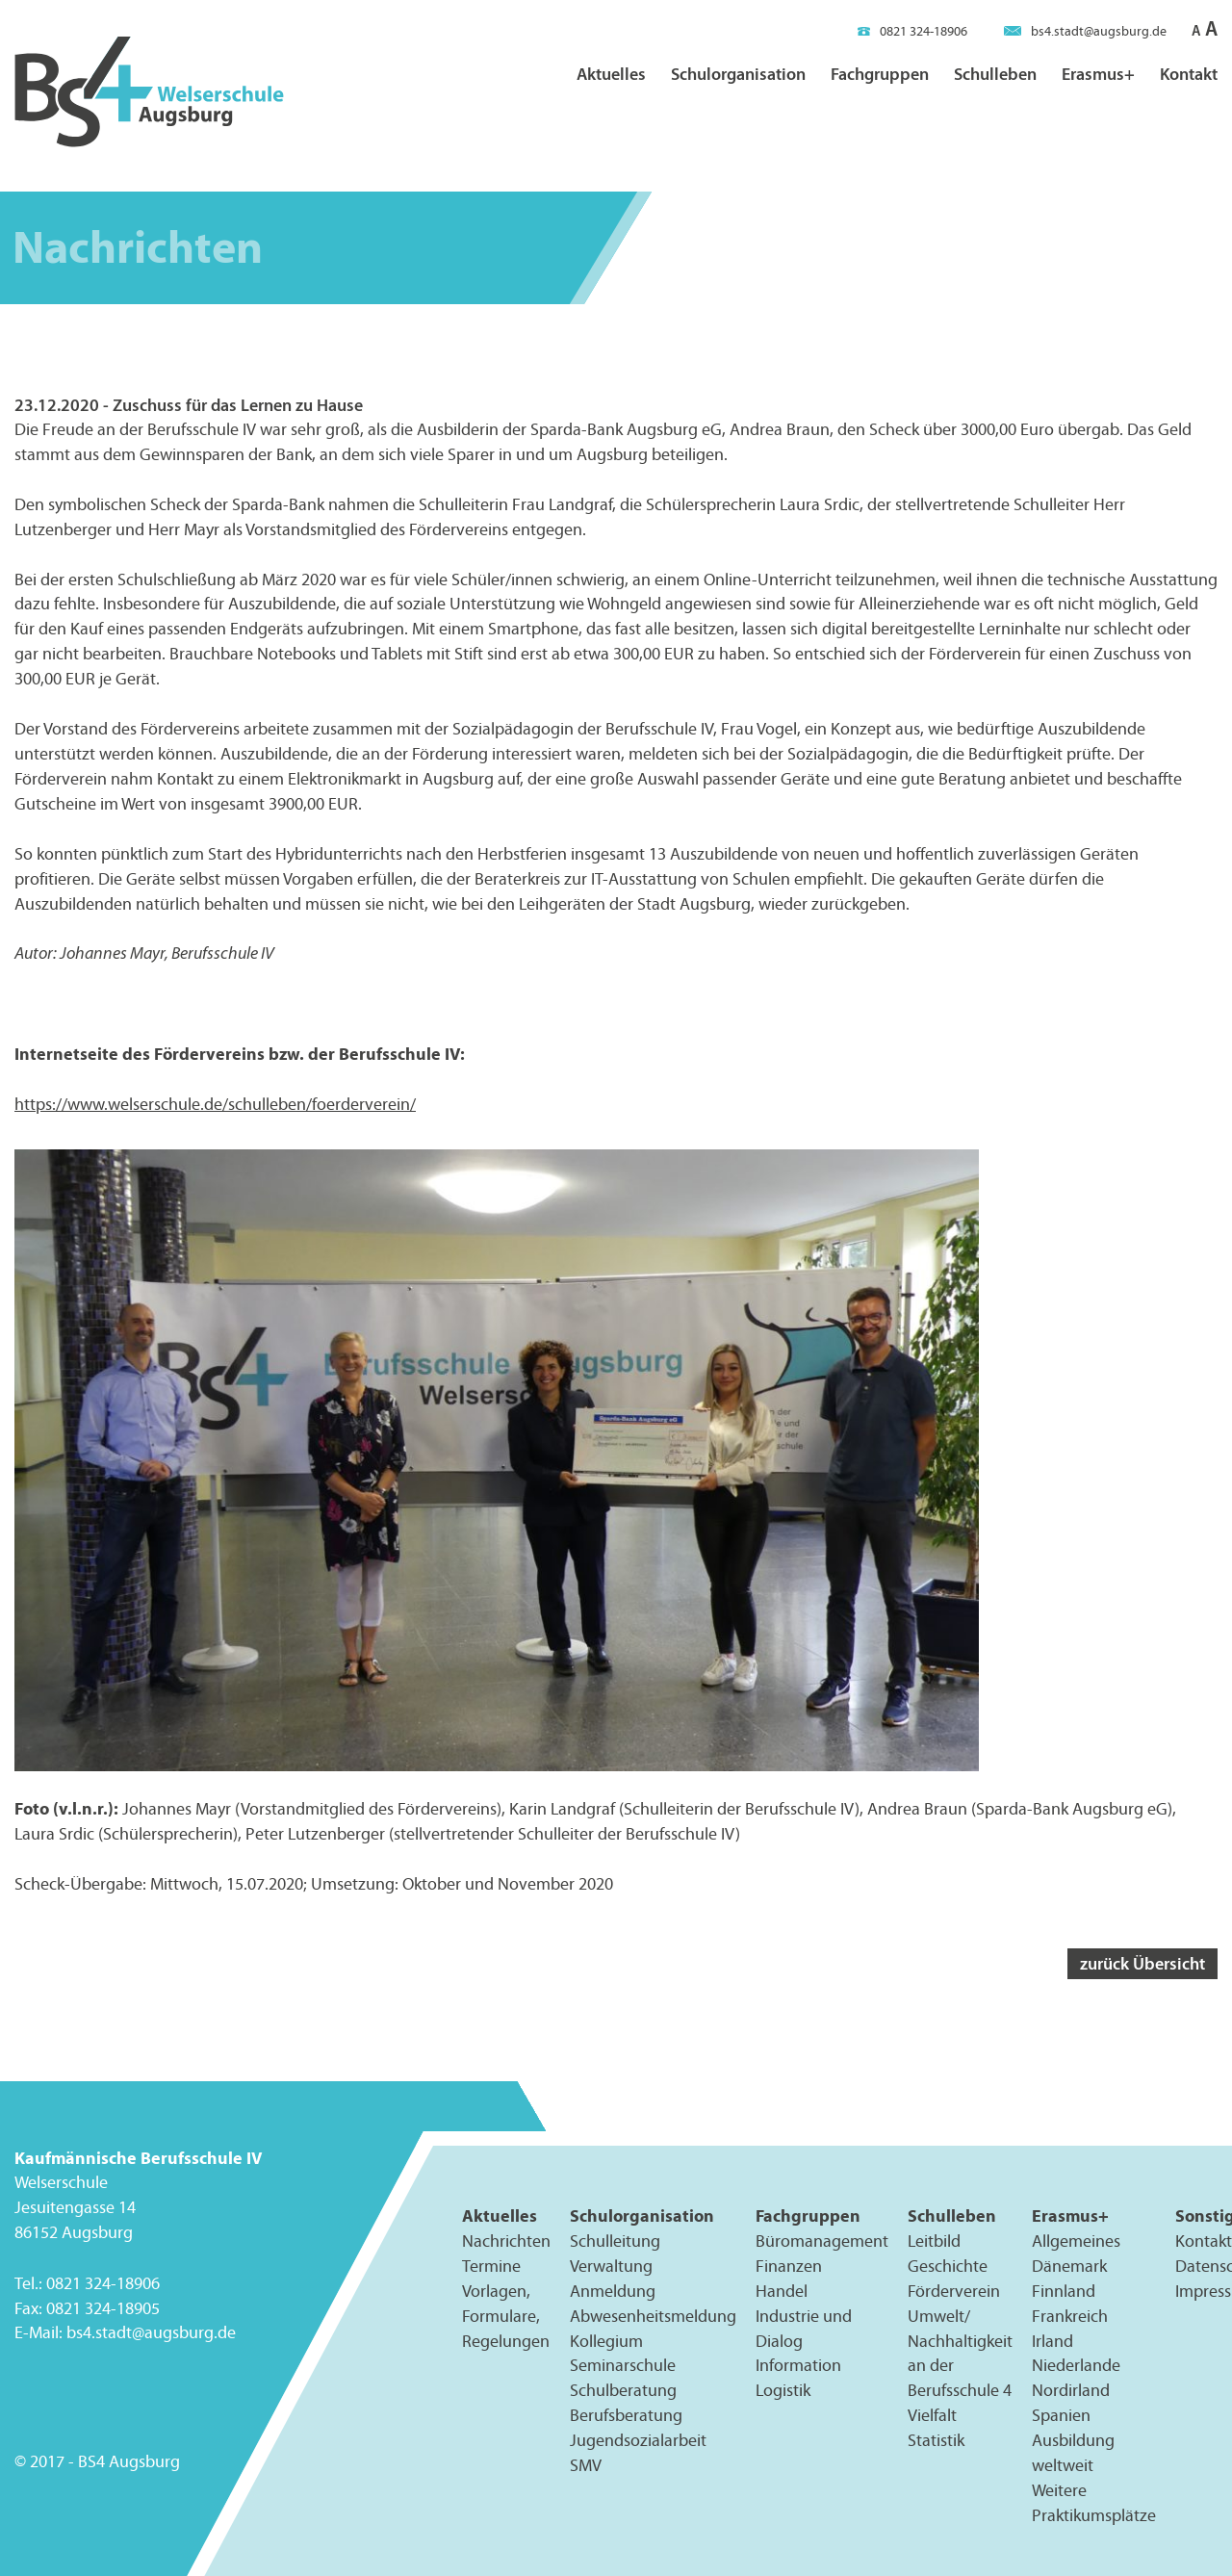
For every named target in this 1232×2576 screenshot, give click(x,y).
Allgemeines (1076, 2240)
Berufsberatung (626, 2415)
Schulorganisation (738, 74)
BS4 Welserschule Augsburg (149, 93)
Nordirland (1071, 2390)
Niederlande (1076, 2365)
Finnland (1063, 2290)
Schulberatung (623, 2390)
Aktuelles (611, 74)
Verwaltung (611, 2265)
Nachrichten (506, 2240)
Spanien (1061, 2415)
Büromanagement (822, 2240)
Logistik (783, 2390)
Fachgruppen (880, 74)
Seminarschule (623, 2365)
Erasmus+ (1098, 74)
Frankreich (1070, 2315)
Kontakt (1189, 74)
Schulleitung (615, 2240)
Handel (782, 2290)
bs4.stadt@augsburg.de (1085, 31)
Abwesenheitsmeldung (653, 2315)
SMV (586, 2465)
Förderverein (954, 2290)
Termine (491, 2265)
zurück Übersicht (1142, 1963)
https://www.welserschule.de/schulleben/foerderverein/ (215, 1104)
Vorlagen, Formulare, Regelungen (506, 2315)
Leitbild (934, 2240)
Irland (1052, 2340)
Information (798, 2365)
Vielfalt (932, 2415)
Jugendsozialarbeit (638, 2440)
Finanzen (789, 2265)
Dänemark (1069, 2265)
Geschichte (948, 2265)
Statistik (936, 2440)
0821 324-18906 (912, 31)
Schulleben (995, 74)
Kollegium (606, 2340)
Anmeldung (612, 2290)
